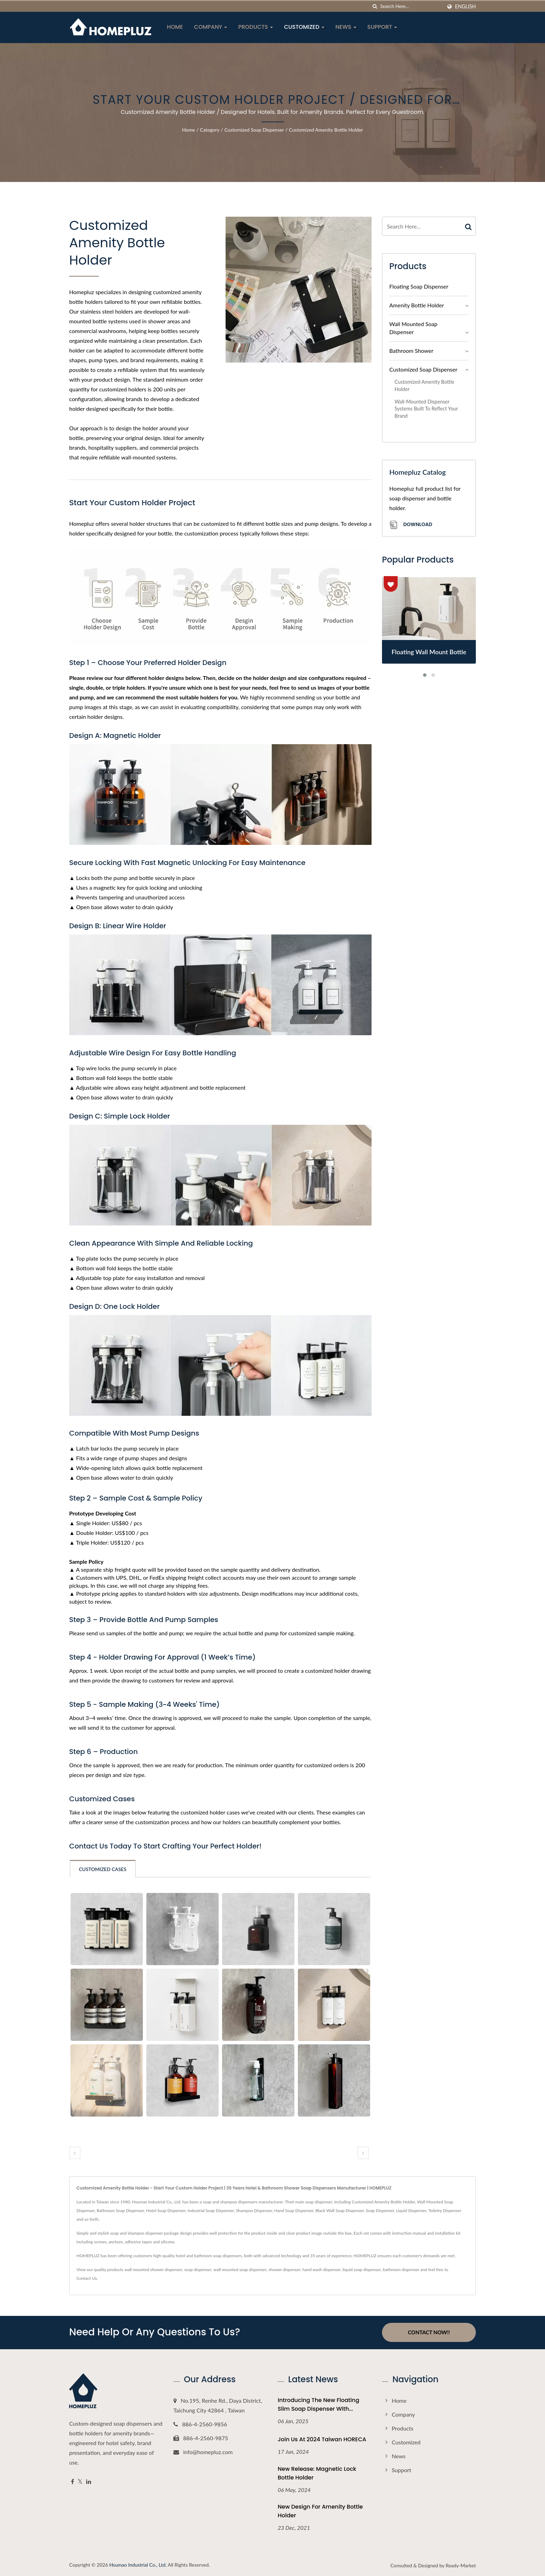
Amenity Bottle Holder (416, 305)
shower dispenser (285, 2269)
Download (410, 525)
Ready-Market (461, 2565)
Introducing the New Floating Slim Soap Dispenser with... (318, 2404)
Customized (304, 27)
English (465, 6)
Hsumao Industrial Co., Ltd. (137, 2564)
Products (255, 27)
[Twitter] (80, 2481)
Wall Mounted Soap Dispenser (413, 328)
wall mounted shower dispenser (153, 2269)
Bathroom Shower (411, 350)
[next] (363, 2153)
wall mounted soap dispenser (240, 2269)
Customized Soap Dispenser (254, 130)
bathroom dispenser (401, 2269)
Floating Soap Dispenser (418, 286)
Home (175, 27)
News (345, 27)
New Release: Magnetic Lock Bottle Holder (317, 2472)
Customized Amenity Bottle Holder (326, 130)
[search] (375, 6)
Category (209, 130)
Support (382, 27)
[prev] (74, 2153)
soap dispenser (197, 2269)
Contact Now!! (429, 2332)
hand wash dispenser (321, 2269)
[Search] (411, 6)
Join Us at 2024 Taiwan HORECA (322, 2439)
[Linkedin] (88, 2481)
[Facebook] (72, 2481)
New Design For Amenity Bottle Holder (320, 2510)
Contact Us (86, 2278)
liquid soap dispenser (362, 2269)
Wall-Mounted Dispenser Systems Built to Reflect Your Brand (426, 409)
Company (210, 27)
